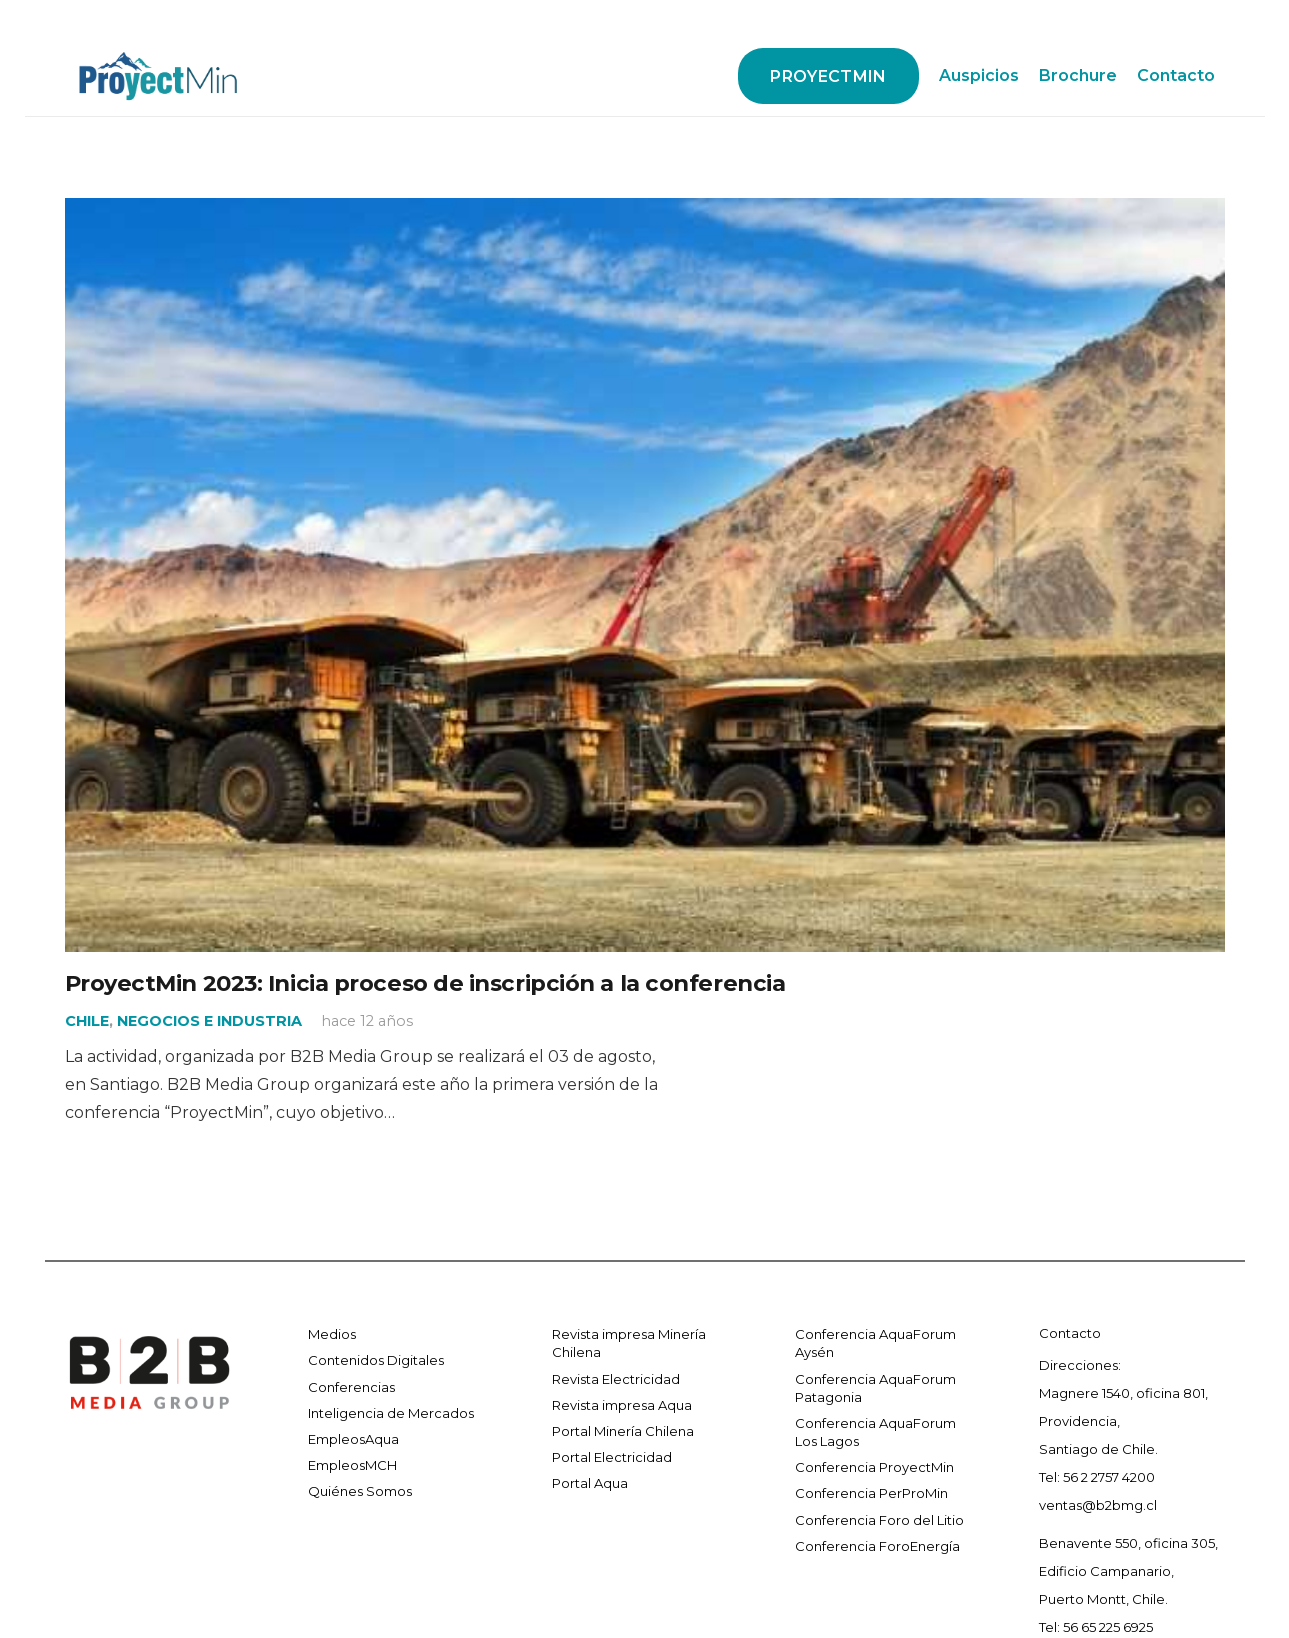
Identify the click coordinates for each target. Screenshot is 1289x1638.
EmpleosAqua (353, 1439)
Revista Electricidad (616, 1379)
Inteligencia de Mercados (391, 1413)
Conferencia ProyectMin (874, 1467)
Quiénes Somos (360, 1491)
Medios (332, 1334)
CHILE (87, 1021)
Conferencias (351, 1387)
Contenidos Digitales (376, 1360)
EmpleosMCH (352, 1465)
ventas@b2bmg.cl (1098, 1505)
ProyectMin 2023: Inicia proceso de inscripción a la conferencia (425, 983)
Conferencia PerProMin (871, 1493)
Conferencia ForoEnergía (877, 1546)
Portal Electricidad (612, 1457)
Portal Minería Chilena (623, 1431)
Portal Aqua (590, 1483)
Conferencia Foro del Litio (879, 1520)
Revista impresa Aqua (622, 1405)
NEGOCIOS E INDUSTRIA (209, 1021)
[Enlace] (158, 76)
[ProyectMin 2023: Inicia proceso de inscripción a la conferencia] (645, 211)
